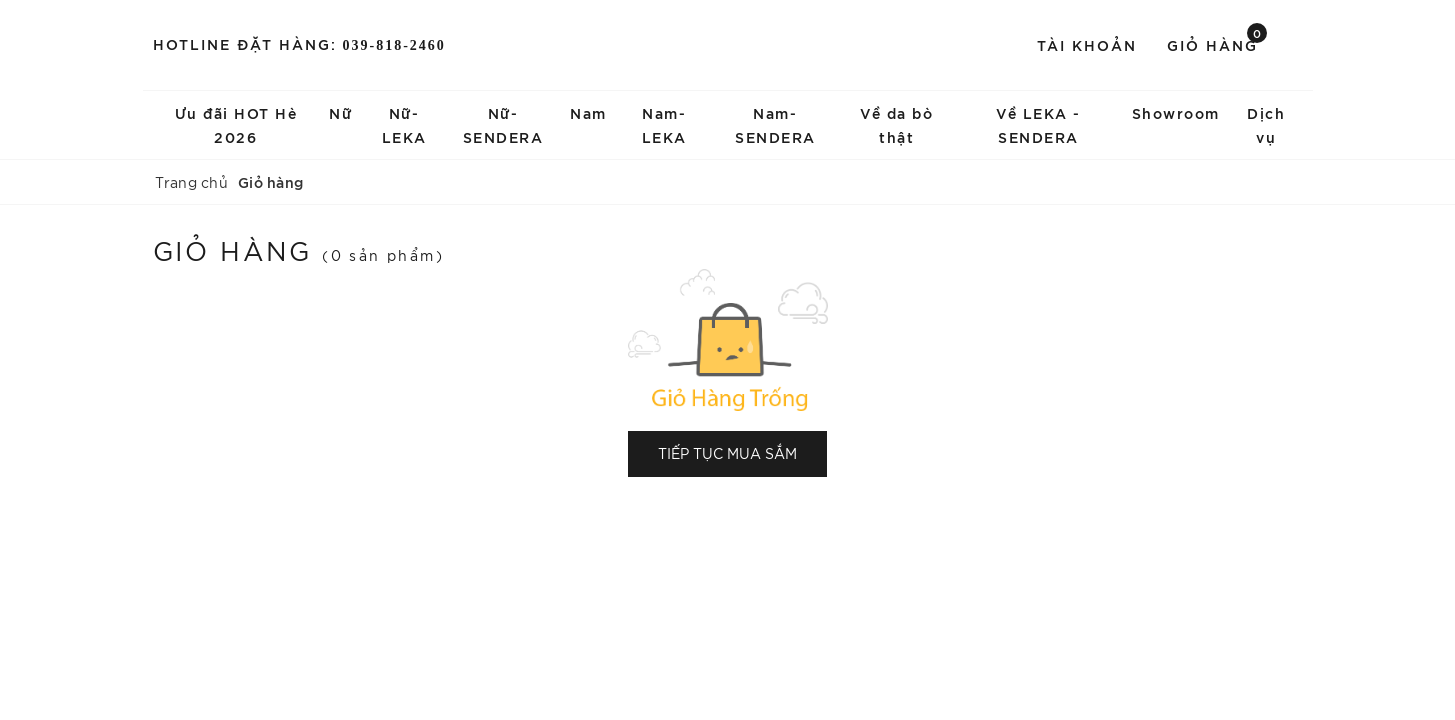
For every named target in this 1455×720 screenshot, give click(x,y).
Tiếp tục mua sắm (727, 453)
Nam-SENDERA (775, 124)
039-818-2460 (394, 45)
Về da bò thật (896, 124)
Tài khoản (1087, 44)
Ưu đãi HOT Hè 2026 (236, 124)
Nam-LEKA (664, 124)
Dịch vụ (1266, 124)
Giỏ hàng (1217, 43)
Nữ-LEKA (404, 124)
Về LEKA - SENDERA (1038, 124)
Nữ (340, 112)
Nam (588, 112)
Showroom (1176, 112)
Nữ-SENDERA (503, 124)
